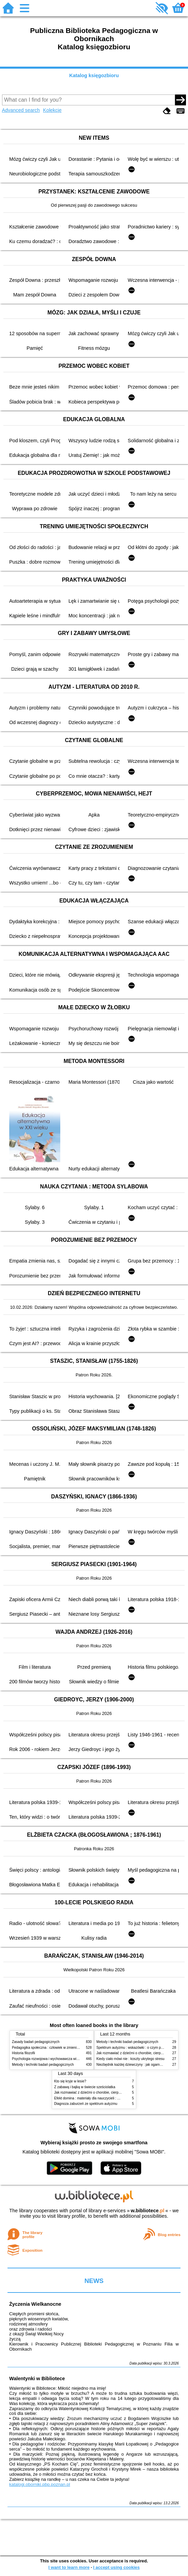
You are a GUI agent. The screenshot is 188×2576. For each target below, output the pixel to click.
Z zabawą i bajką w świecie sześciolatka (84, 2087)
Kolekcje (52, 110)
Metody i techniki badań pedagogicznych (43, 2064)
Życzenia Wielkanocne (35, 2304)
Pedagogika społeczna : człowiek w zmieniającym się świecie (58, 2047)
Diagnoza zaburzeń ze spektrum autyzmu (85, 2104)
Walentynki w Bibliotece (37, 2378)
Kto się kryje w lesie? (70, 2081)
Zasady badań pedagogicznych (36, 2042)
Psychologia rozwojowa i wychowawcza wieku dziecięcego (56, 2059)
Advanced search (21, 110)
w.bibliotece (147, 2210)
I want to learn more (69, 2567)
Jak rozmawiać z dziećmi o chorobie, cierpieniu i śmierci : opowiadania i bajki (112, 2092)
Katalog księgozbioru (94, 75)
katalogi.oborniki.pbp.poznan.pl (39, 2484)
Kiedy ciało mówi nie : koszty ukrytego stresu (130, 2059)
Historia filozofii (23, 2053)
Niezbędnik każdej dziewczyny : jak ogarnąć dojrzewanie (139, 2064)
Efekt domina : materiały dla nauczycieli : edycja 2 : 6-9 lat (98, 2098)
